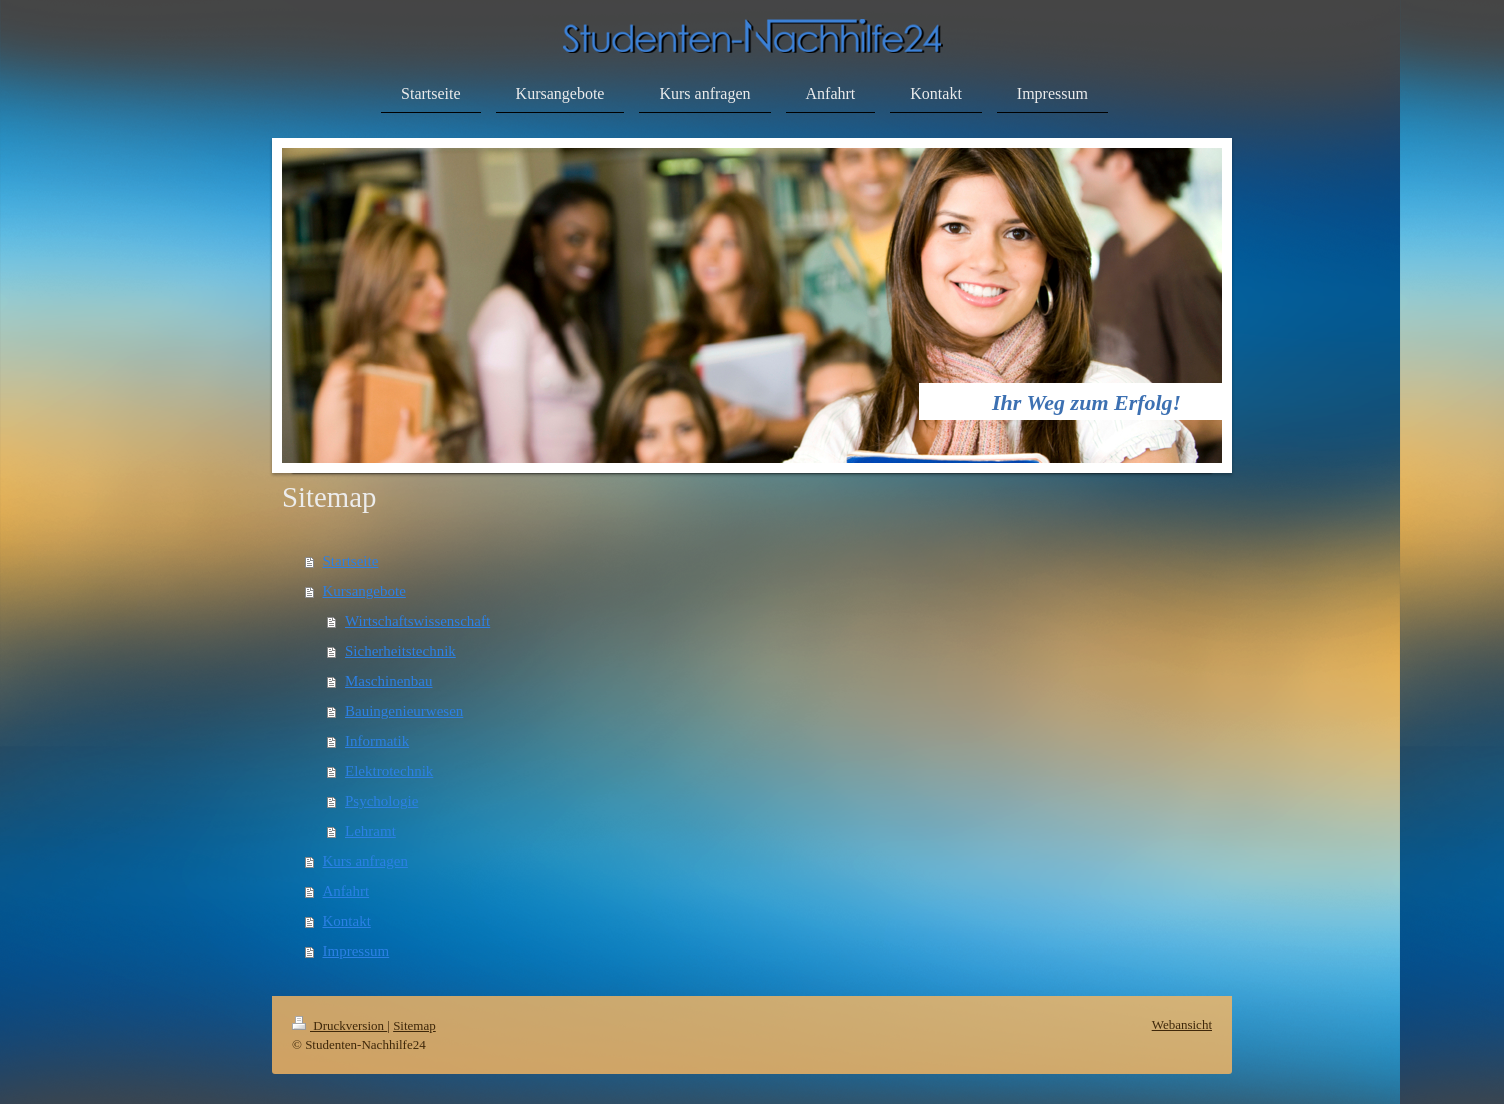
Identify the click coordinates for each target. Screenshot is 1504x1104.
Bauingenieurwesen (404, 711)
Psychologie (381, 801)
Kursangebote (364, 591)
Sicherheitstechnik (400, 651)
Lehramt (370, 831)
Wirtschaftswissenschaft (417, 621)
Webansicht (1182, 1024)
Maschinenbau (388, 681)
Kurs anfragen (365, 861)
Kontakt (347, 921)
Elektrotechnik (389, 771)
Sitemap (414, 1025)
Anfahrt (346, 891)
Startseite (351, 561)
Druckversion (339, 1025)
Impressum (356, 951)
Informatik (377, 741)
